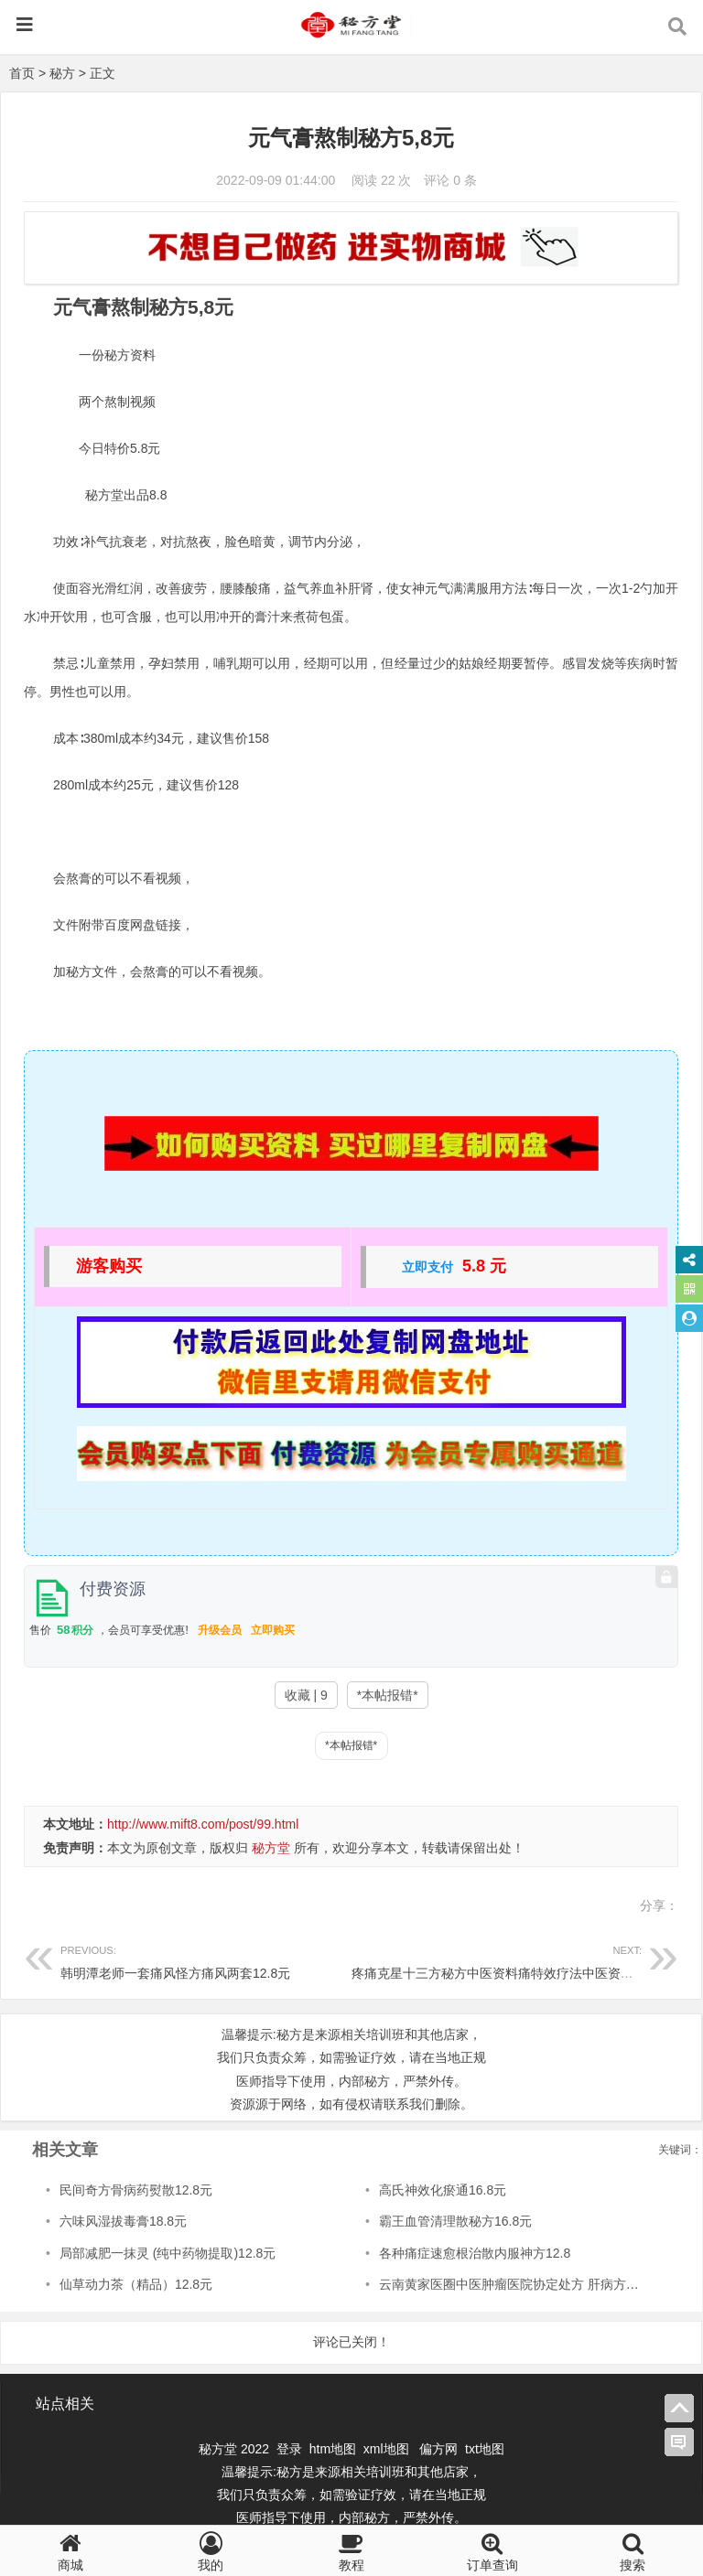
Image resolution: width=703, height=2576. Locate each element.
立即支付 (427, 1267)
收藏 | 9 (306, 1695)
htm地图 (332, 2449)
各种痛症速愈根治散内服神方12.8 (474, 2253)
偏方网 (438, 2449)
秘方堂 (271, 1848)
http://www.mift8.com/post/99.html (202, 1824)
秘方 (62, 73)
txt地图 (484, 2449)
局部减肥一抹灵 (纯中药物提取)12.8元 (167, 2253)
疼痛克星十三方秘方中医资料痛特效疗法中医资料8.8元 (508, 1959)
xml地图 (388, 2449)
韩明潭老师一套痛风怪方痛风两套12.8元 (206, 1959)
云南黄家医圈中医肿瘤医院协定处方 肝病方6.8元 (517, 2284)
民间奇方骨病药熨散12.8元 (135, 2190)
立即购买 (273, 1630)
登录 (291, 2449)
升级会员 (220, 1630)
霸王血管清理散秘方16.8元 (455, 2221)
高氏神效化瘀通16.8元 (442, 2190)
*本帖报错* (387, 1695)
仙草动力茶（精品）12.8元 (135, 2284)
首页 (22, 73)
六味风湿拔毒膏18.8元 (123, 2221)
